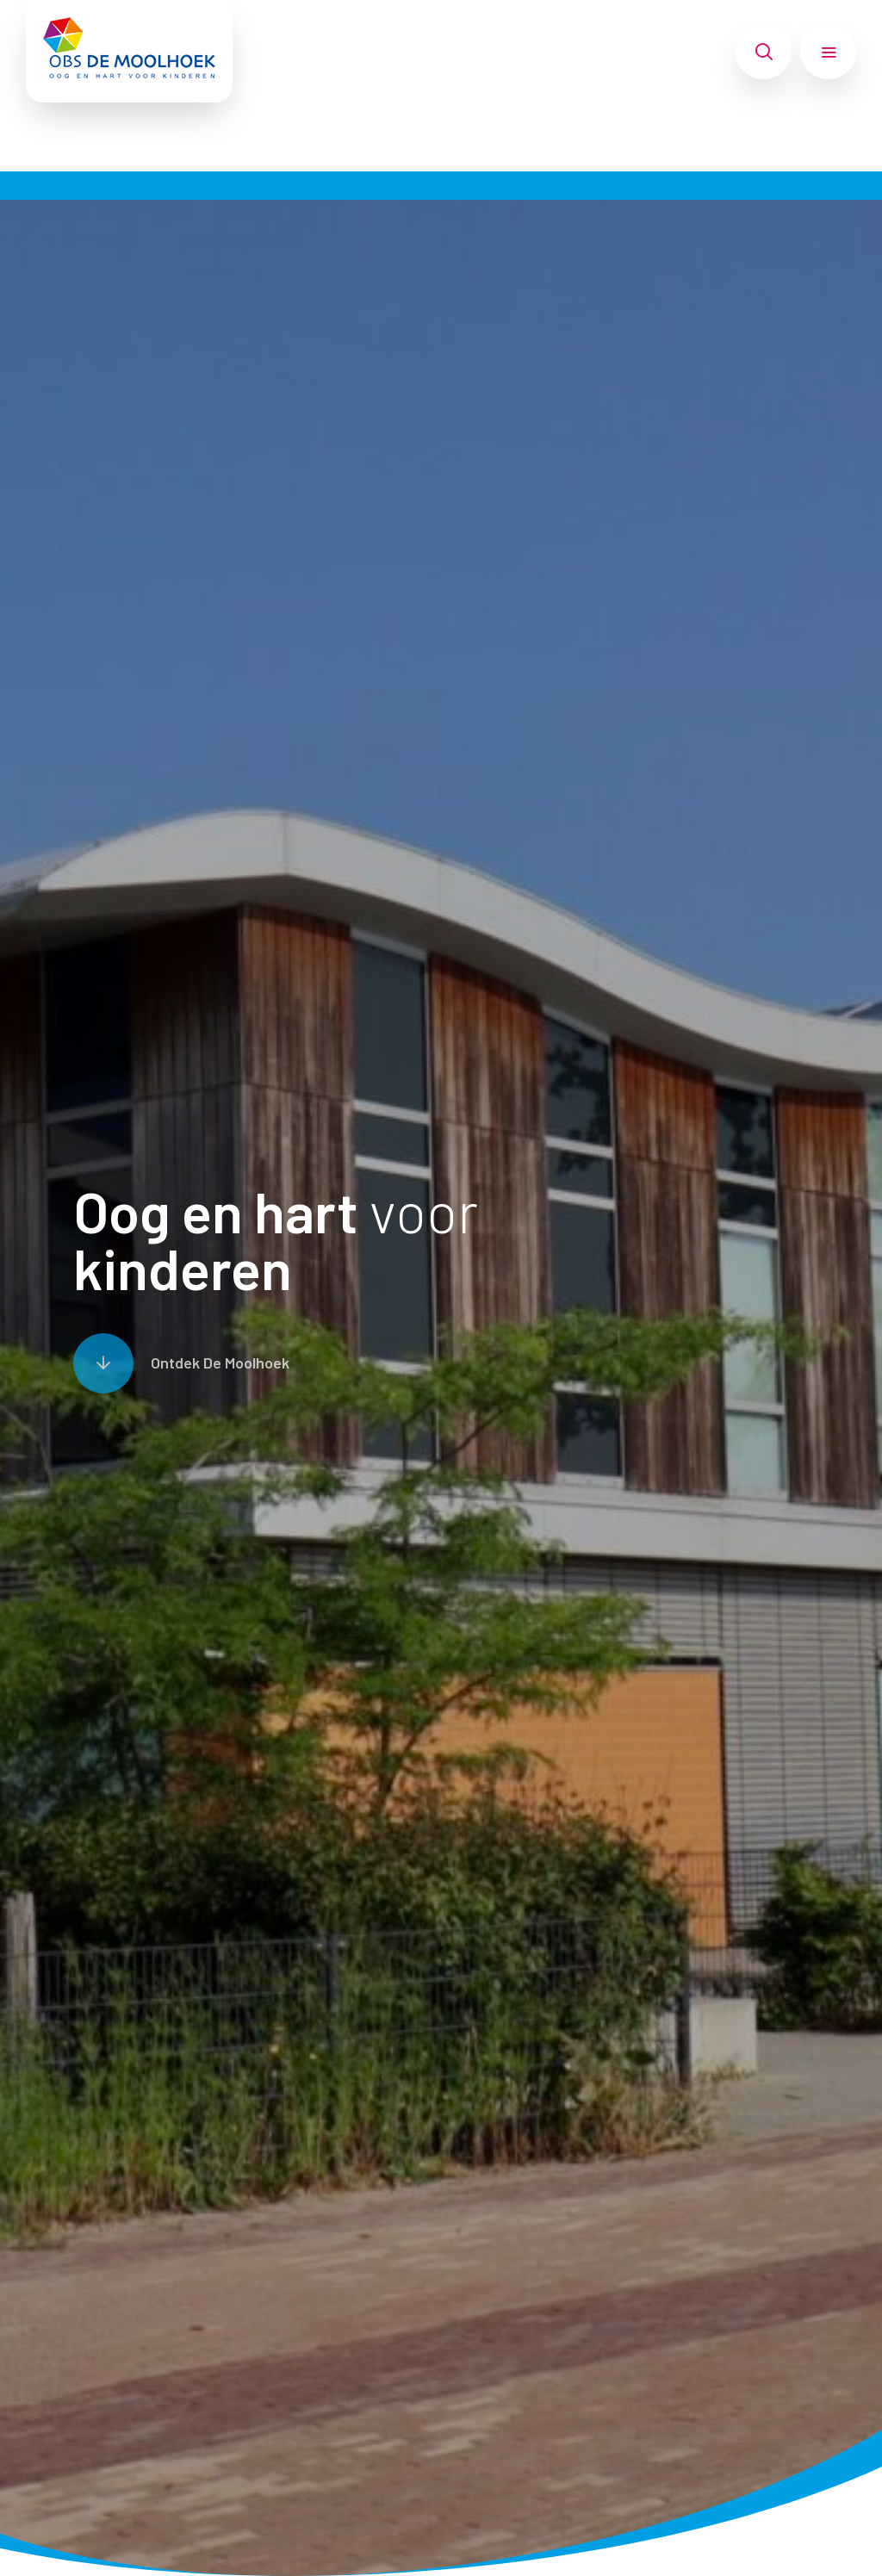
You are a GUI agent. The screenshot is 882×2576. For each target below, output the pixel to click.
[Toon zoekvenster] (764, 51)
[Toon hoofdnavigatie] (828, 51)
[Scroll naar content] (181, 1363)
